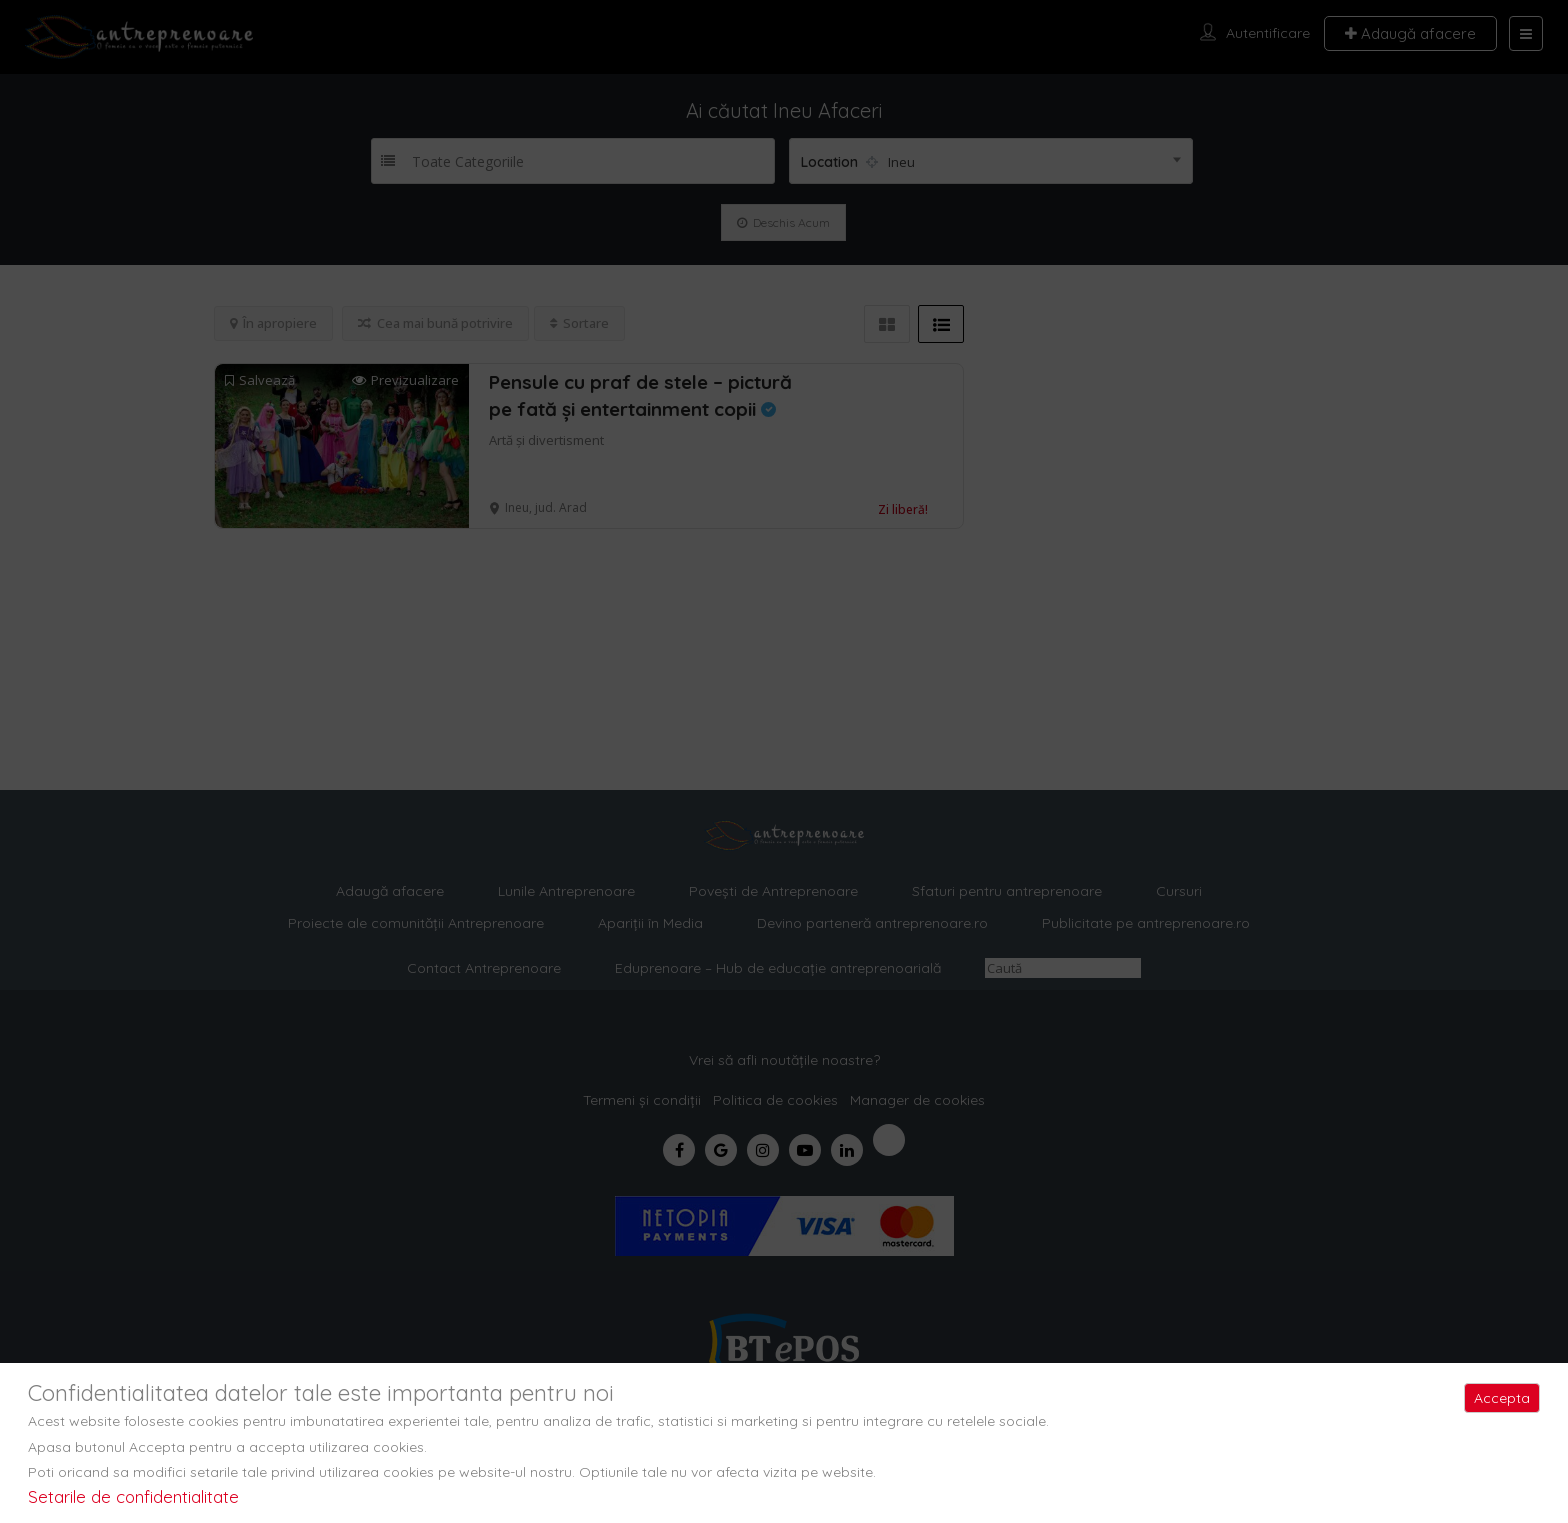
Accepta (1502, 1398)
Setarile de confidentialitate (133, 1496)
